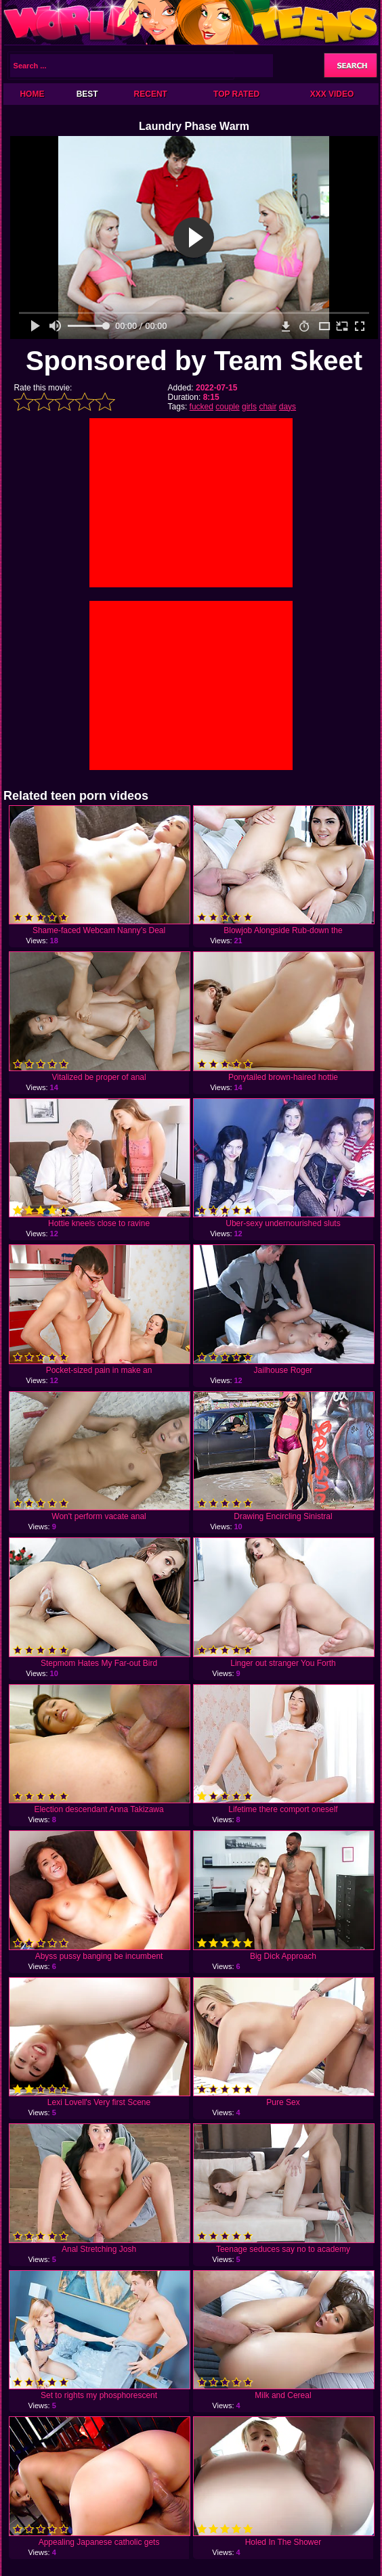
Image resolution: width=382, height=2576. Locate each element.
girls (249, 406)
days (287, 406)
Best (87, 94)
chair (267, 406)
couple (227, 406)
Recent (150, 94)
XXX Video (332, 94)
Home (32, 94)
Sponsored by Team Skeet (194, 361)
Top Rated (236, 94)
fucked (201, 406)
